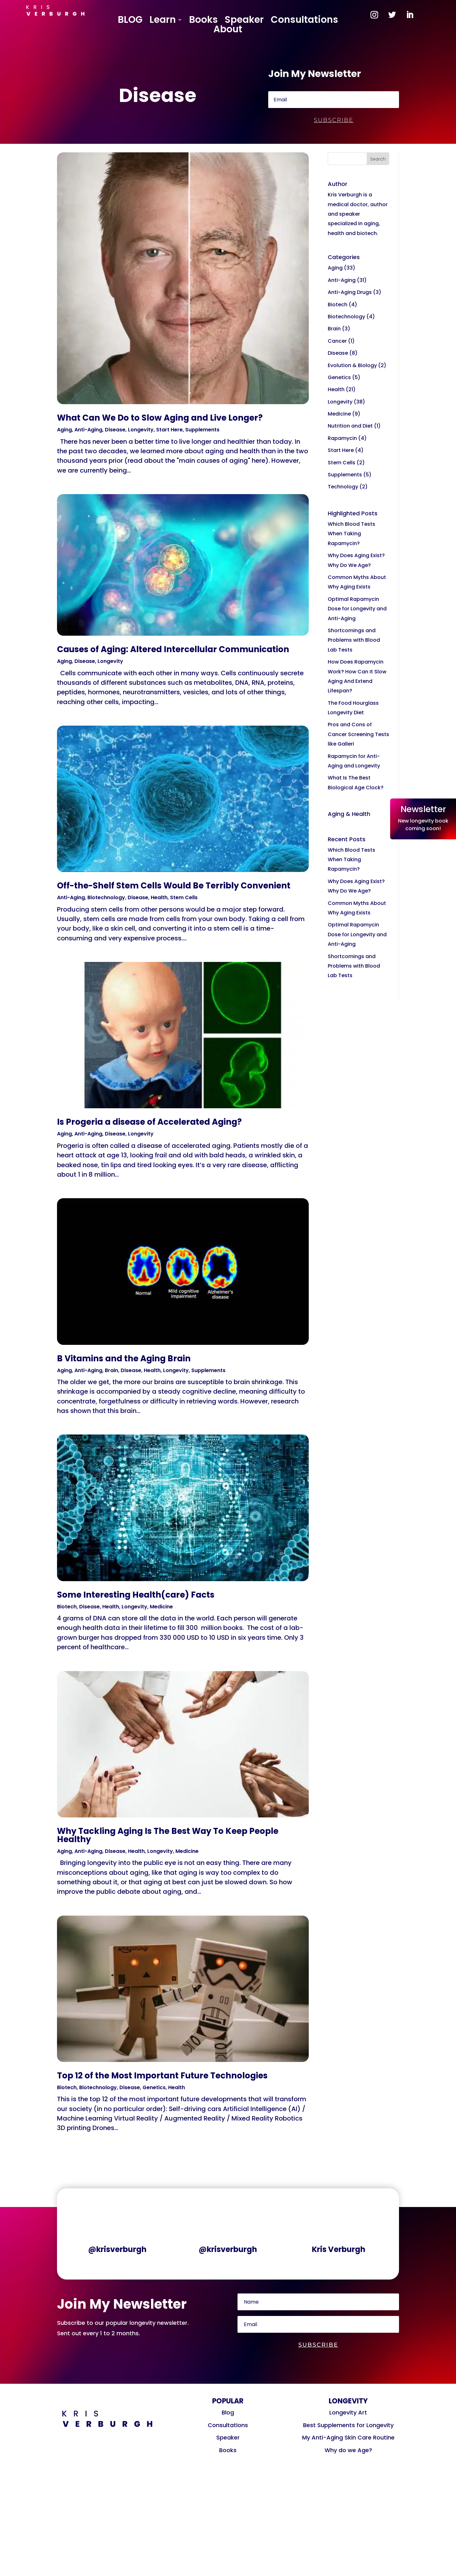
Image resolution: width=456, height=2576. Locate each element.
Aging (64, 429)
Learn (162, 20)
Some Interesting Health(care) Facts (135, 1594)
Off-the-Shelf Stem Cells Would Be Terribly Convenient (173, 885)
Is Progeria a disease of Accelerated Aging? (149, 1122)
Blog (228, 2412)
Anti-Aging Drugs (350, 292)
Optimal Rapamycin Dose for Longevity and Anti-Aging (357, 608)
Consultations (304, 20)
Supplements (202, 429)
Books (203, 20)
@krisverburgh (117, 2249)
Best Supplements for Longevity (348, 2425)
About (227, 30)
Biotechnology (106, 897)
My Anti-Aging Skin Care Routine (348, 2437)
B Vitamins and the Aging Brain (124, 1358)
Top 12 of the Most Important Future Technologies (162, 2075)
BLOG (130, 20)
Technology (343, 486)
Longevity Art (348, 2412)
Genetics (154, 2087)
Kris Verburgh (338, 2249)
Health (159, 897)
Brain (111, 1370)
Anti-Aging (88, 429)
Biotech (67, 1606)
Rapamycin (342, 438)
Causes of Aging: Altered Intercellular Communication (173, 649)
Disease (115, 429)
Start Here (169, 429)
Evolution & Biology (352, 365)
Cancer (337, 341)
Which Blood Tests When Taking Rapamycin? (351, 533)
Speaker (244, 20)
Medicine (161, 1606)
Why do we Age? (348, 2450)
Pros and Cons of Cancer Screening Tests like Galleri (358, 734)
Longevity (141, 429)
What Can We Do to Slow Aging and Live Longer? (160, 417)
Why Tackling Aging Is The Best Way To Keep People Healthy (167, 1835)
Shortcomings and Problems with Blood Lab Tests (354, 640)
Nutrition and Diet (350, 425)
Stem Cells (184, 897)
